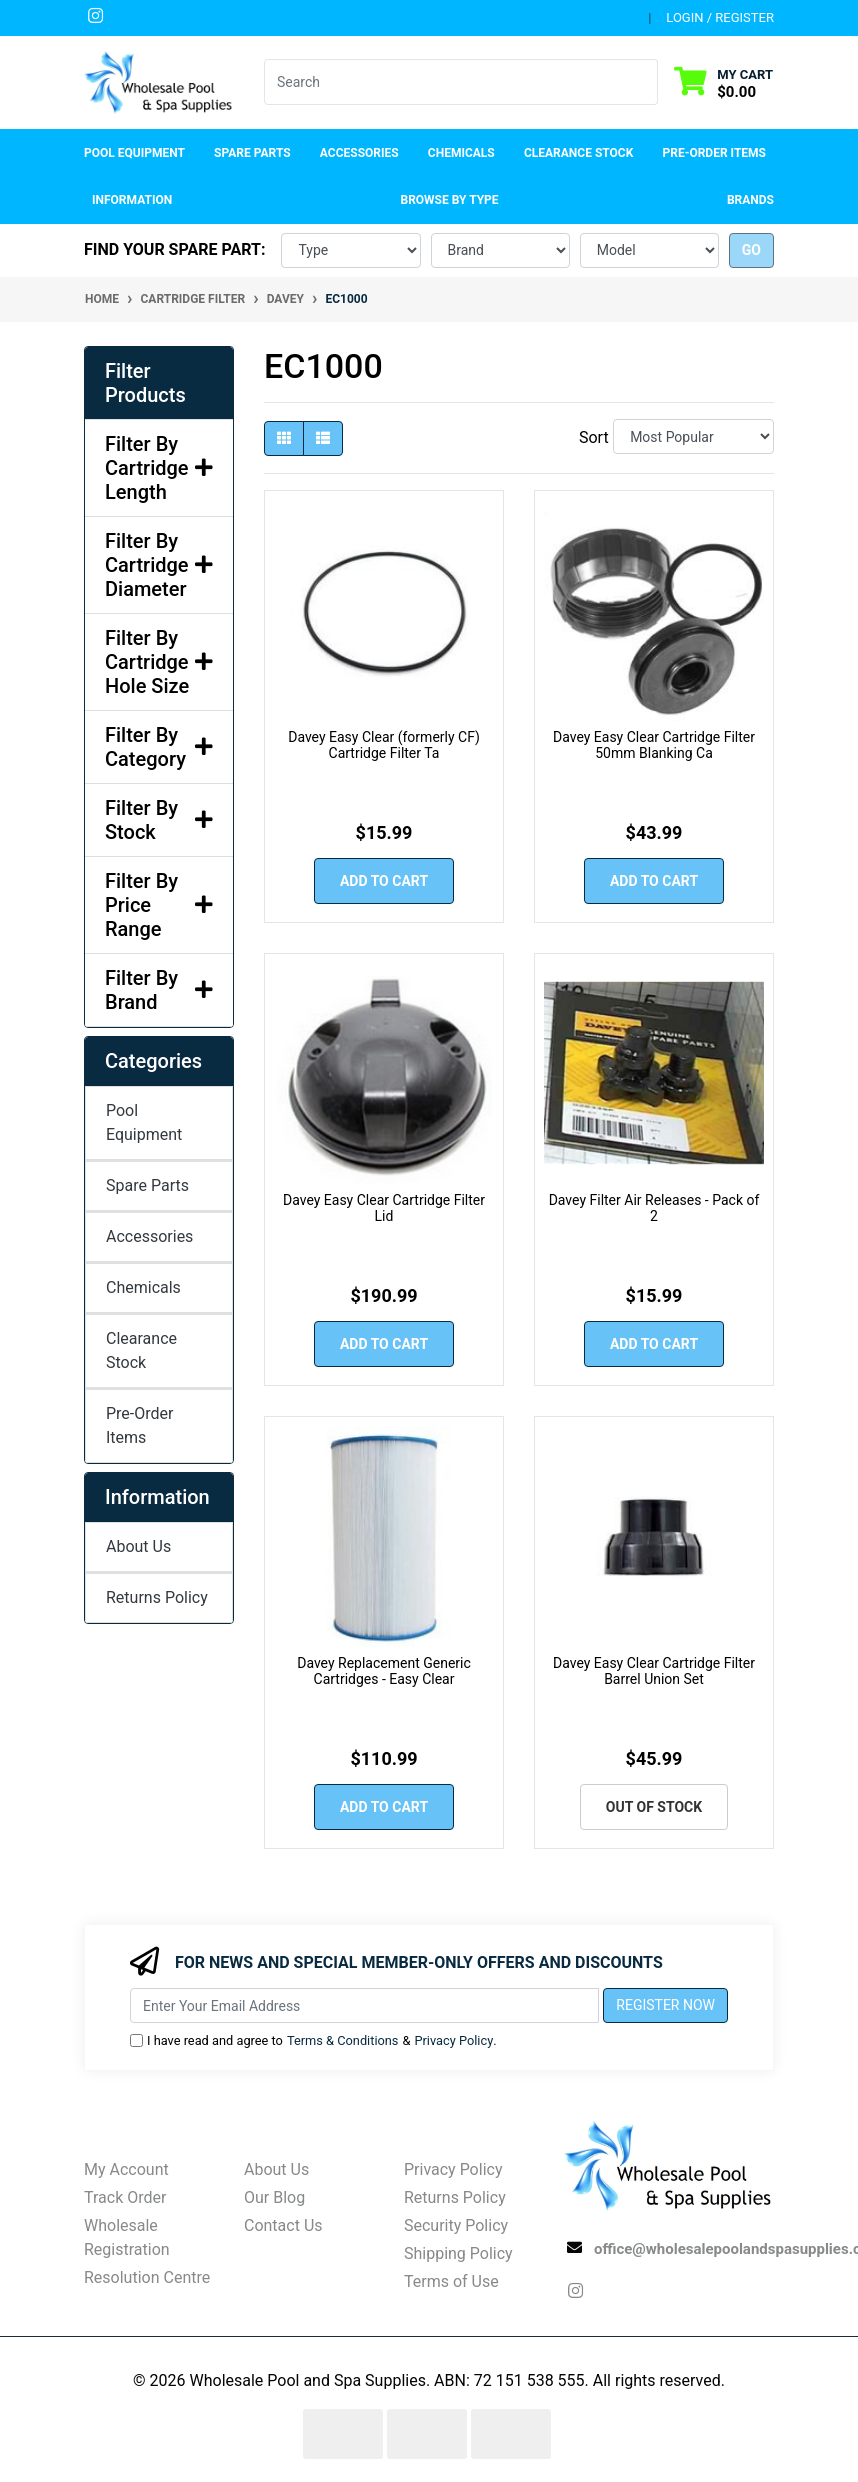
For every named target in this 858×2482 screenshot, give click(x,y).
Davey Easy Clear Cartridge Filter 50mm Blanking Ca (654, 745)
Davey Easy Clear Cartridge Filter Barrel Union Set (654, 1671)
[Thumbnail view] (284, 438)
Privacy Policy (453, 2040)
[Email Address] (364, 2005)
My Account (126, 2169)
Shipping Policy (458, 2253)
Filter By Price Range (159, 905)
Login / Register (720, 17)
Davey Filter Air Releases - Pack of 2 (654, 1208)
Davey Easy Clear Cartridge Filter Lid (384, 1208)
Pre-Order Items (714, 153)
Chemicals (143, 1287)
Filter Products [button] (145, 383)
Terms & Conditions (343, 2040)
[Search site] (645, 82)
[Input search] (449, 82)
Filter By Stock (159, 820)
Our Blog (274, 2197)
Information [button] (132, 200)
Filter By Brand (159, 990)
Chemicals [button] (461, 153)
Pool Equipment (144, 1122)
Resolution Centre (147, 2277)
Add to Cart (384, 881)
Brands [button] (750, 200)
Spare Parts (147, 1185)
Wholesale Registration (127, 2237)
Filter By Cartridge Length (159, 468)
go (751, 250)
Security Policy (456, 2225)
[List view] (323, 438)
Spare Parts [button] (252, 153)
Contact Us (283, 2225)
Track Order (125, 2197)
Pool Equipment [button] (134, 153)
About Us (138, 1546)
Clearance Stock (578, 153)
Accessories (149, 1236)
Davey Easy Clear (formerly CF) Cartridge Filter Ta (384, 745)
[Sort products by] (693, 436)
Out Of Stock (654, 1807)
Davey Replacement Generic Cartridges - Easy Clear (384, 1671)
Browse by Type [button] (449, 200)
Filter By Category (159, 747)
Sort (593, 437)
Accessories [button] (359, 153)
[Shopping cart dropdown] (723, 82)
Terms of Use (451, 2281)
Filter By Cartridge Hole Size (159, 662)
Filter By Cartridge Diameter (159, 565)
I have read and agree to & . (313, 2040)
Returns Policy (157, 1597)
